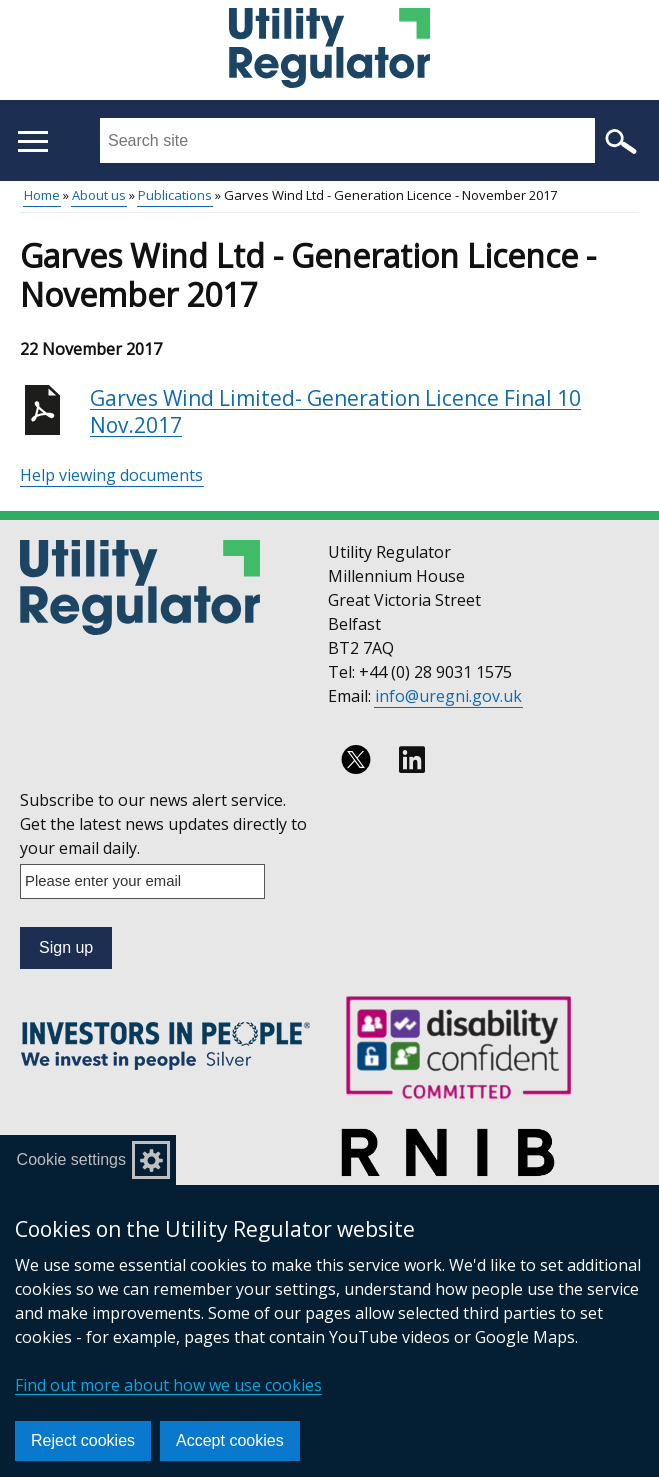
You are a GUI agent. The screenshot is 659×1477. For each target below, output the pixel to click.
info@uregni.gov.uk (448, 696)
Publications (175, 195)
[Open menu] (32, 141)
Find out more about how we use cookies (168, 1385)
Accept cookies (230, 1440)
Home (42, 195)
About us (99, 195)
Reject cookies (83, 1440)
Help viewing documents (111, 475)
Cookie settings (71, 1159)
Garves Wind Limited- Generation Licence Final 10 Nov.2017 (335, 412)
